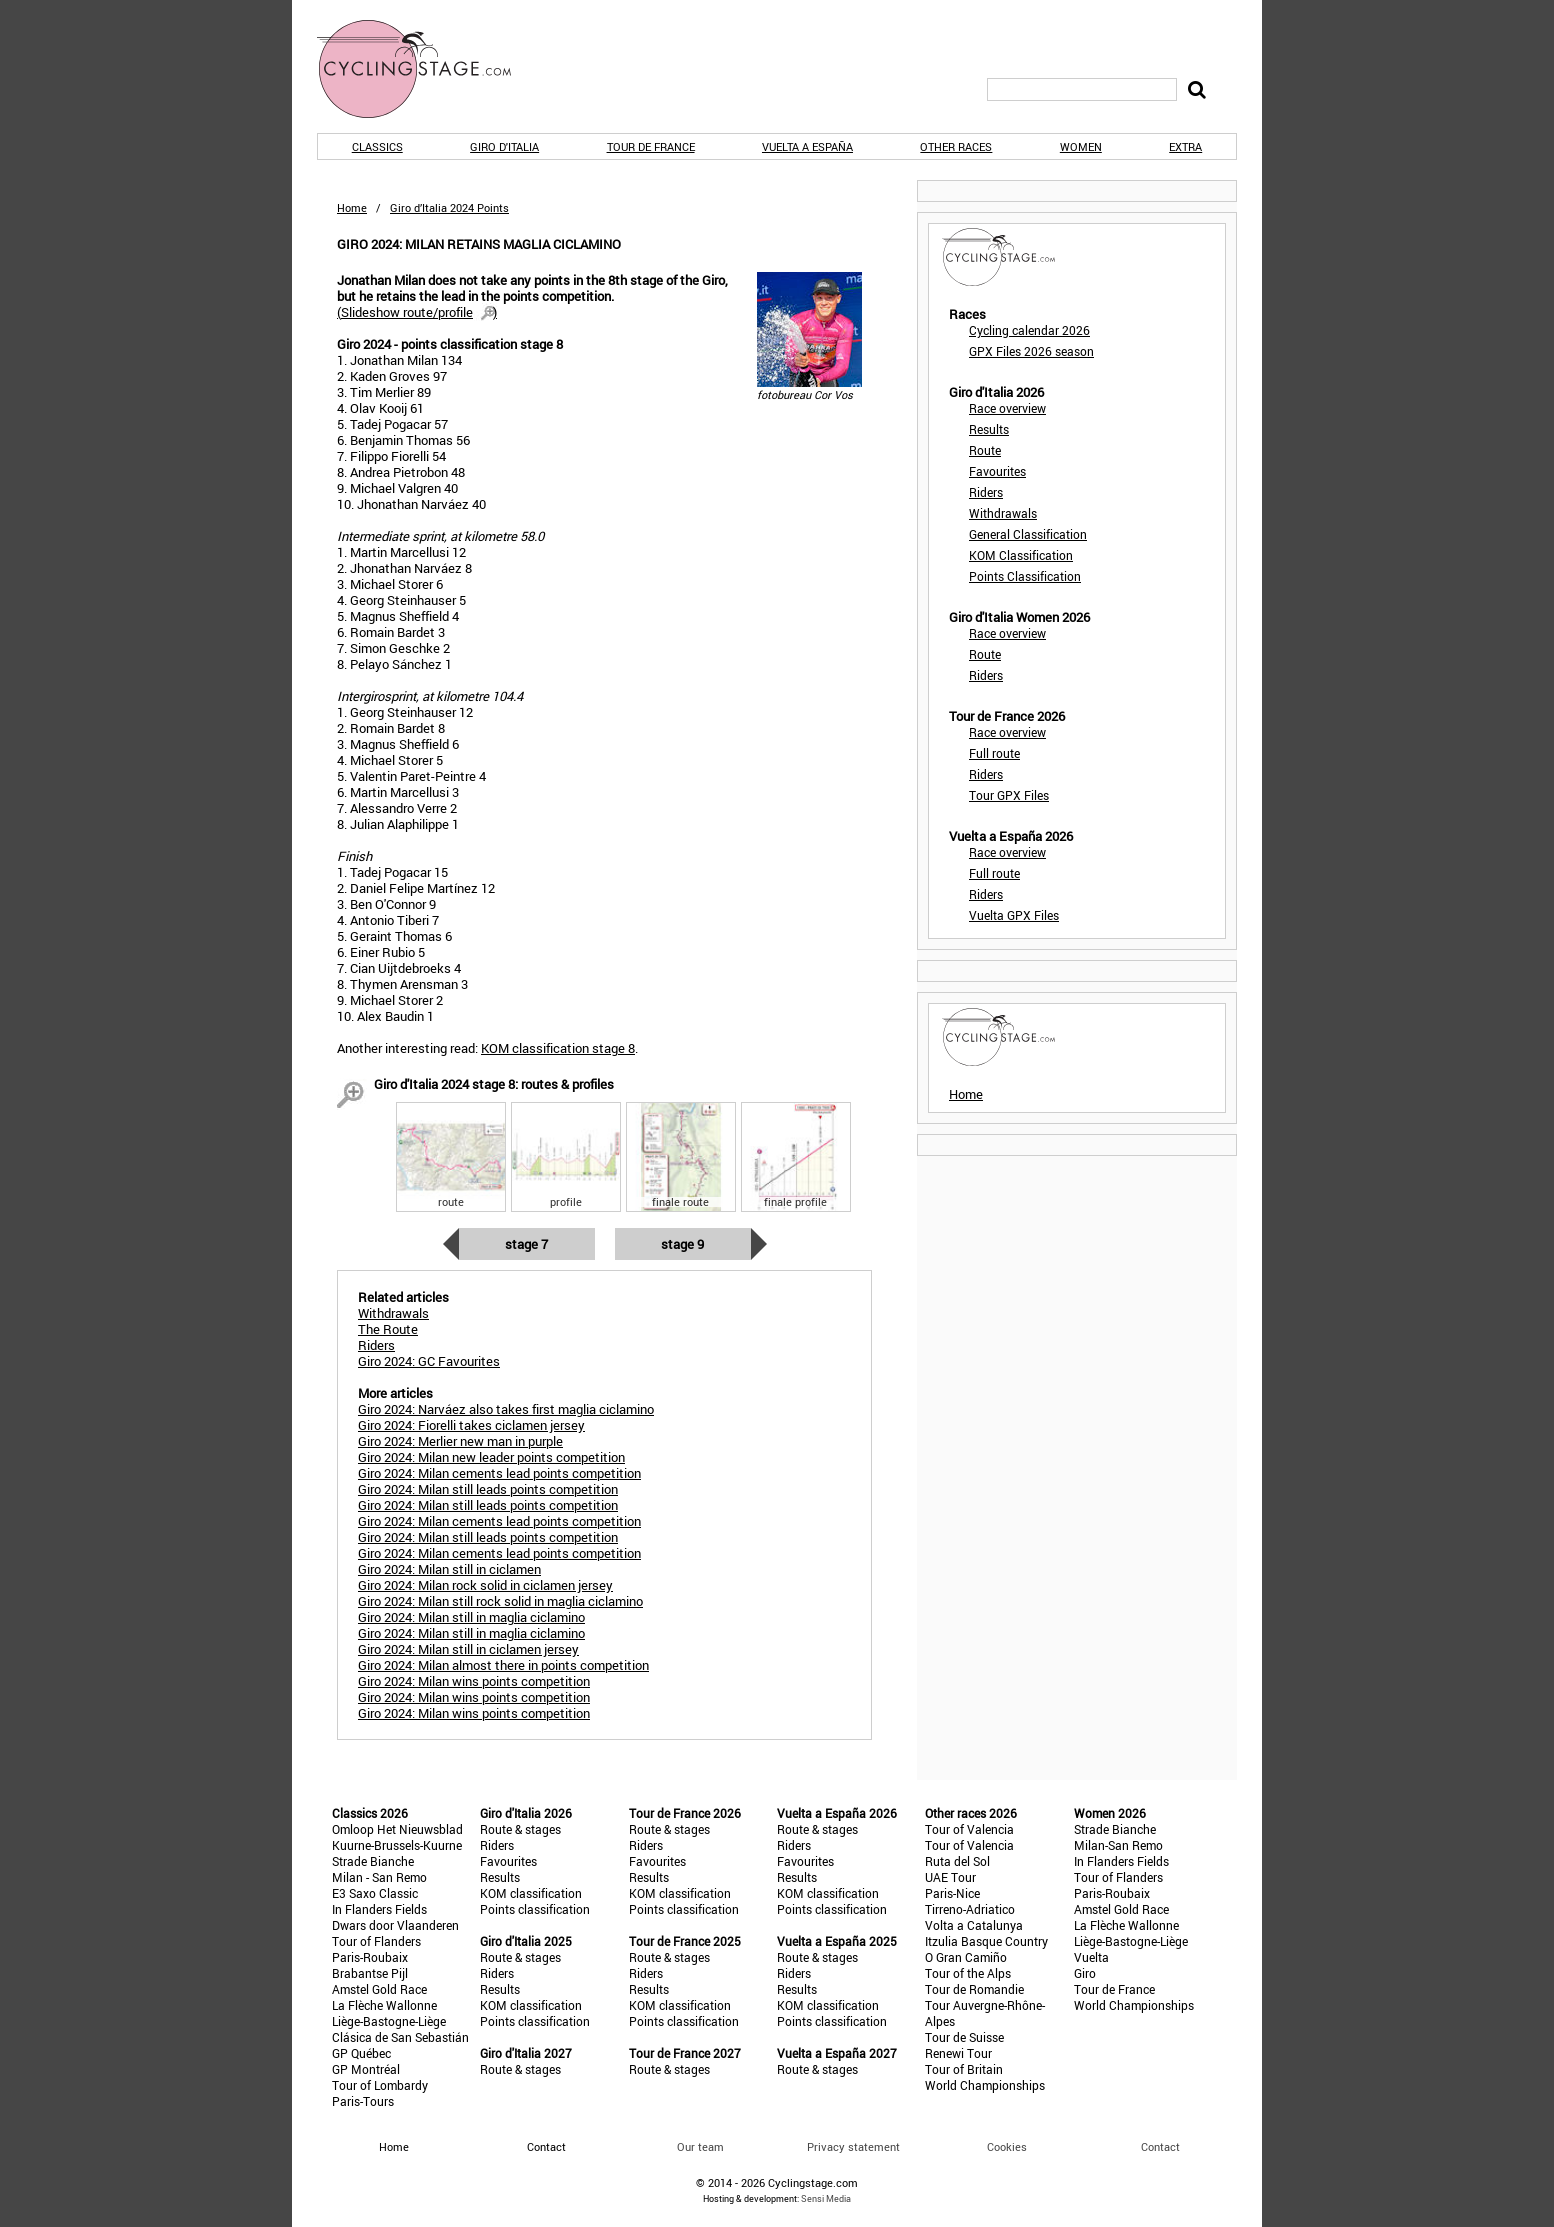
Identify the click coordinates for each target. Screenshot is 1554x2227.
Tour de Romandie (974, 1989)
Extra (1185, 146)
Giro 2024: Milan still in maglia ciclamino (471, 1617)
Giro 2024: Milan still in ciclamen (449, 1569)
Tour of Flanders (376, 1941)
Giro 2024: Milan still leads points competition (488, 1489)
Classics (377, 146)
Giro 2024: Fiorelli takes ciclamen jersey (471, 1425)
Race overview (1007, 408)
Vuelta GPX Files (1014, 915)
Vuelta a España (807, 146)
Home (352, 207)
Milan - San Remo (379, 1877)
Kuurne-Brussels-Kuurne (397, 1845)
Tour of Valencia (969, 1829)
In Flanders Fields (379, 1909)
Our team (700, 2146)
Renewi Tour (958, 2053)
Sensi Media (826, 2198)
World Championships (985, 2085)
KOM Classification (1021, 555)
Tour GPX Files (1009, 795)
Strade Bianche (373, 1861)
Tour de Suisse (964, 2037)
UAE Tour (950, 1877)
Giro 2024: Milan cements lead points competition (499, 1473)
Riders (986, 492)
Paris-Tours (363, 2101)
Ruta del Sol (957, 1861)
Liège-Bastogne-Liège (389, 2021)
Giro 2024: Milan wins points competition (474, 1681)
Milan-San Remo (1118, 1845)
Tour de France (651, 146)
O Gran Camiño (966, 1957)
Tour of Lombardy (380, 2085)
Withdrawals (1003, 513)
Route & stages (520, 1829)
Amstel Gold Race (379, 1989)
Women (1081, 146)
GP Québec (361, 2053)
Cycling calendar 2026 (1029, 330)
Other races (956, 146)
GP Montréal (366, 2069)
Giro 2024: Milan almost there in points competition (503, 1665)
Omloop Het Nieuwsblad (397, 1829)
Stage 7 (526, 1244)
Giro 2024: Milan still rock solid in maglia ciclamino (500, 1601)
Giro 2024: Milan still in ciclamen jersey (468, 1649)
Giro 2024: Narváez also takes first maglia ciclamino (506, 1409)
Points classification (535, 1909)
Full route (994, 753)
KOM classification (531, 1893)
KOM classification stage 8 (558, 1048)
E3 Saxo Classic (375, 1893)
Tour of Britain (964, 2069)
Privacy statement (853, 2146)
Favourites (997, 471)
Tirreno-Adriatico (970, 1909)
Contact (1160, 2146)
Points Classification (1025, 576)
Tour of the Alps (968, 1973)
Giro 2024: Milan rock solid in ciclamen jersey (485, 1585)
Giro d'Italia (504, 146)
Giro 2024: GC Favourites (429, 1361)
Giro (1085, 1973)
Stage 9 (682, 1244)
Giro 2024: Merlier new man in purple (460, 1441)
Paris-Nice (952, 1893)
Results (989, 429)
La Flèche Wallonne (384, 2005)
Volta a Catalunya (974, 1925)
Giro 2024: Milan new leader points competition (491, 1457)
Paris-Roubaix (370, 1957)
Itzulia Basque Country (986, 1941)
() (417, 312)
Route (985, 450)
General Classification (1028, 534)
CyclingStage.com (427, 69)
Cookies (1007, 2146)
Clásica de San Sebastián (400, 2037)
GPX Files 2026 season (1031, 351)
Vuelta (1091, 1957)
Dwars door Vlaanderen (395, 1925)
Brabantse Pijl (370, 1973)
